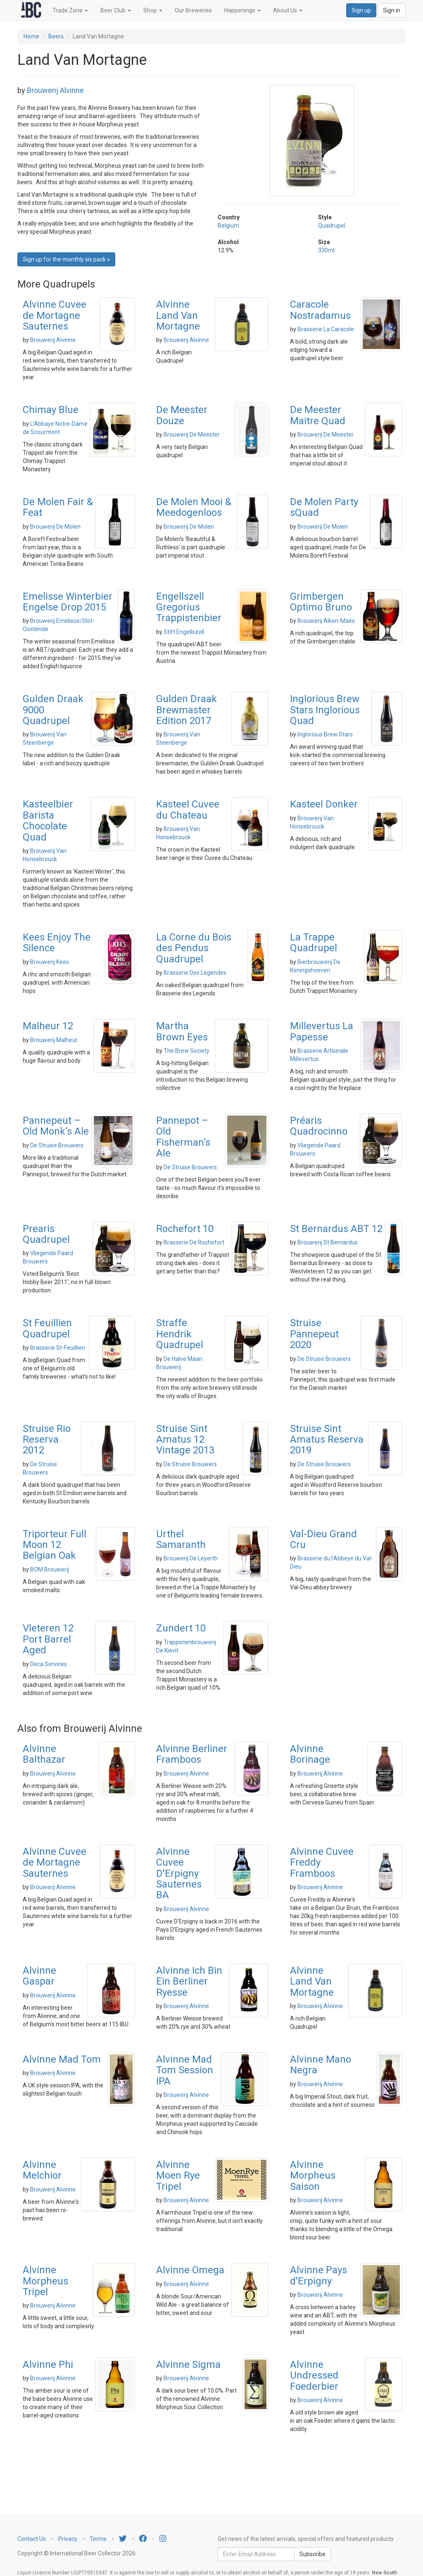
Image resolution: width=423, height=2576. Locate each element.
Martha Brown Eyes (182, 1031)
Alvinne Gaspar (39, 1976)
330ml (326, 250)
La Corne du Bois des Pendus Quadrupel (193, 948)
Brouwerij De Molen (55, 526)
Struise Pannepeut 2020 (314, 1334)
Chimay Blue (50, 409)
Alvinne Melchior (42, 2170)
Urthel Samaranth (181, 1539)
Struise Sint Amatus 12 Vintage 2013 (185, 1439)
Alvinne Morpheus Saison (312, 2175)
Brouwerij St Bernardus (327, 1242)
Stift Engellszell (184, 632)
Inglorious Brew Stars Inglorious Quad (325, 710)
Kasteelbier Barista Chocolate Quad (48, 820)
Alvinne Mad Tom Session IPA (184, 2070)
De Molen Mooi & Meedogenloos (193, 507)
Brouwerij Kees (49, 962)
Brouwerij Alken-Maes (326, 620)
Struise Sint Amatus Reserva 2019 (327, 1439)
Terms (98, 2539)
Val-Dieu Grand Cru (323, 1539)
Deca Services (48, 1664)
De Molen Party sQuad (324, 507)
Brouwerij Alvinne (55, 90)
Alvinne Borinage (310, 1754)
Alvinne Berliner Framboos (191, 1754)
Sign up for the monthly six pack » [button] (66, 259)
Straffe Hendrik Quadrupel (179, 1334)
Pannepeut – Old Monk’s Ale (56, 1126)
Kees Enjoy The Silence (56, 942)
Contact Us (31, 2539)
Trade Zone (70, 10)
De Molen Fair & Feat (58, 507)
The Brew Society (186, 1050)
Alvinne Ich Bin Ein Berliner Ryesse (189, 1981)
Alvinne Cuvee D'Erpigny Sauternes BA (179, 1873)
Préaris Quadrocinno (318, 1126)
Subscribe (312, 2554)
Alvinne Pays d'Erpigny (318, 2275)
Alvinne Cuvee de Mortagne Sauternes (54, 315)
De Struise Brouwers (56, 1145)
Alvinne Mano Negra (320, 2065)
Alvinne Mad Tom (62, 2059)
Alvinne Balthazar (44, 1754)
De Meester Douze (181, 415)
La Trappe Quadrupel (313, 942)
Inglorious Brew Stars (325, 734)
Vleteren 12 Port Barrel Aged (48, 1639)
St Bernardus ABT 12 (336, 1229)
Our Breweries (193, 10)
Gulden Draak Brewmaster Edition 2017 (186, 710)
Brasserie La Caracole (325, 329)
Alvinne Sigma (188, 2364)
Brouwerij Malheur (54, 1040)
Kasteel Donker (324, 804)
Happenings (242, 10)
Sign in (391, 10)
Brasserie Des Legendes (195, 972)
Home (31, 36)
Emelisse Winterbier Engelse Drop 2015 (67, 602)
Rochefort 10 (185, 1229)
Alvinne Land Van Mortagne (178, 315)
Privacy (67, 2539)
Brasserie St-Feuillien (57, 1347)
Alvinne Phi (48, 2364)
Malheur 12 (48, 1026)
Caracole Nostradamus (320, 310)
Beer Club (115, 10)
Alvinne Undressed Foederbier (314, 2375)
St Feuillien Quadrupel (47, 1328)
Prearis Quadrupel (46, 1234)
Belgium (228, 225)
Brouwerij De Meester (192, 434)
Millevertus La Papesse (321, 1031)
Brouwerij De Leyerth (191, 1558)
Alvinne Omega (190, 2270)
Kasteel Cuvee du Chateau (187, 809)
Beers (56, 36)
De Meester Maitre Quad (317, 415)
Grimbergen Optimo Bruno (321, 602)
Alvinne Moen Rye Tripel (178, 2175)
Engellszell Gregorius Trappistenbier (188, 607)
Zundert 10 (181, 1628)
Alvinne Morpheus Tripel (45, 2281)
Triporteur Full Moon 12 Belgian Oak (54, 1545)
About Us (287, 10)
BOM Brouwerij (49, 1569)
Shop (152, 10)
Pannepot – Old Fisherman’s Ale (183, 1137)
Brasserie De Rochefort (194, 1242)
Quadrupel (331, 225)
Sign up (361, 10)
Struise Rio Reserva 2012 (47, 1439)
